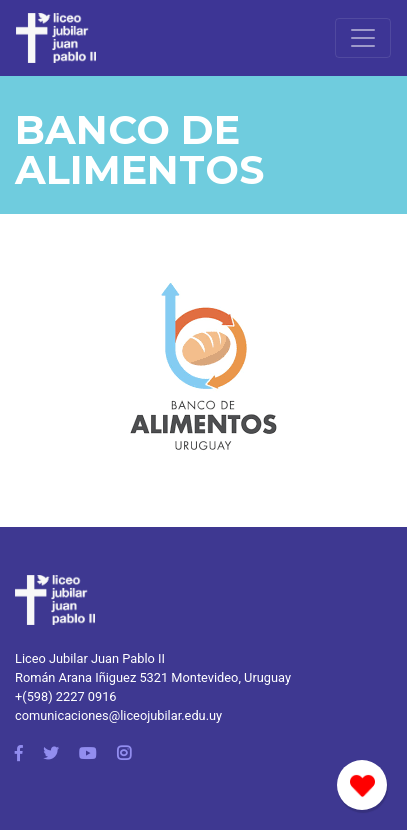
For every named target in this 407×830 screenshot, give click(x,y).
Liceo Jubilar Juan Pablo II (90, 658)
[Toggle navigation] (363, 38)
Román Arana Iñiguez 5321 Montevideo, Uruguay (153, 677)
